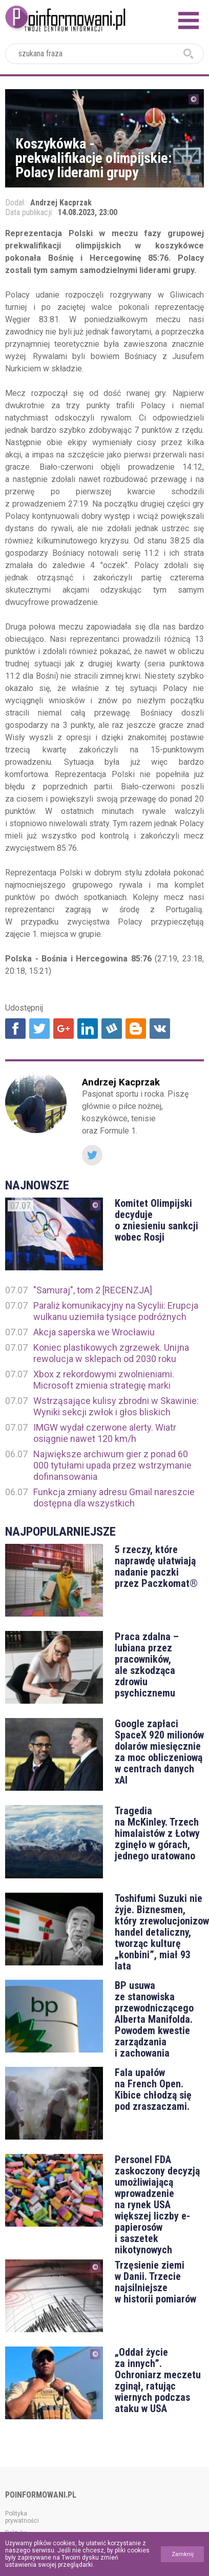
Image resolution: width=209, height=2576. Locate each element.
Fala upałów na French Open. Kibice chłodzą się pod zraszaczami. (153, 2089)
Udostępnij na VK (160, 1028)
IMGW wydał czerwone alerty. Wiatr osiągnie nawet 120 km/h (104, 1433)
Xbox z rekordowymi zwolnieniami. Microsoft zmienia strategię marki (103, 1380)
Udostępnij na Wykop (111, 1028)
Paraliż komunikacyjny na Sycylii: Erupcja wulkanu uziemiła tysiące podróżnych (115, 1311)
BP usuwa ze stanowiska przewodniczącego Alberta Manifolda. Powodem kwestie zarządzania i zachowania (154, 2019)
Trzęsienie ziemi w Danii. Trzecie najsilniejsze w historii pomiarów (155, 2282)
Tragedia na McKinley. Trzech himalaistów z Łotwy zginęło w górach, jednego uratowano (157, 1833)
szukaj (188, 54)
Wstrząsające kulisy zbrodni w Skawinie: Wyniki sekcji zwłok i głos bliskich (116, 1406)
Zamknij (183, 2554)
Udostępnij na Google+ (63, 1028)
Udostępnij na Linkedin (87, 1028)
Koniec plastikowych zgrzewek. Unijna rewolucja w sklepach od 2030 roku (111, 1353)
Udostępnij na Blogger (136, 1028)
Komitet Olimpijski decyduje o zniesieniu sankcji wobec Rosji (156, 1220)
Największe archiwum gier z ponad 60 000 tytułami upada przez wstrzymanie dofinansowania (112, 1465)
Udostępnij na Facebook (15, 1028)
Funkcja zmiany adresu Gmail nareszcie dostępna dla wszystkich (114, 1497)
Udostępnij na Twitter (39, 1028)
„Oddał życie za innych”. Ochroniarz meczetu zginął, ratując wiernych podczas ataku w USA (158, 2380)
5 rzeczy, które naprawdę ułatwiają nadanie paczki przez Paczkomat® (156, 1566)
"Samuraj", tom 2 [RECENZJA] (92, 1290)
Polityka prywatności (22, 2517)
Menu (188, 20)
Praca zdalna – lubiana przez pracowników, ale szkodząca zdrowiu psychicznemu (147, 1665)
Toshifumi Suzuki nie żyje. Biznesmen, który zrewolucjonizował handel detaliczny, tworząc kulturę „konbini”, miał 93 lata (159, 1932)
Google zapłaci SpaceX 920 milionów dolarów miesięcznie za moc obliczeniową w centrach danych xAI (159, 1752)
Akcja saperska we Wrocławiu (94, 1332)
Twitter (92, 1155)
